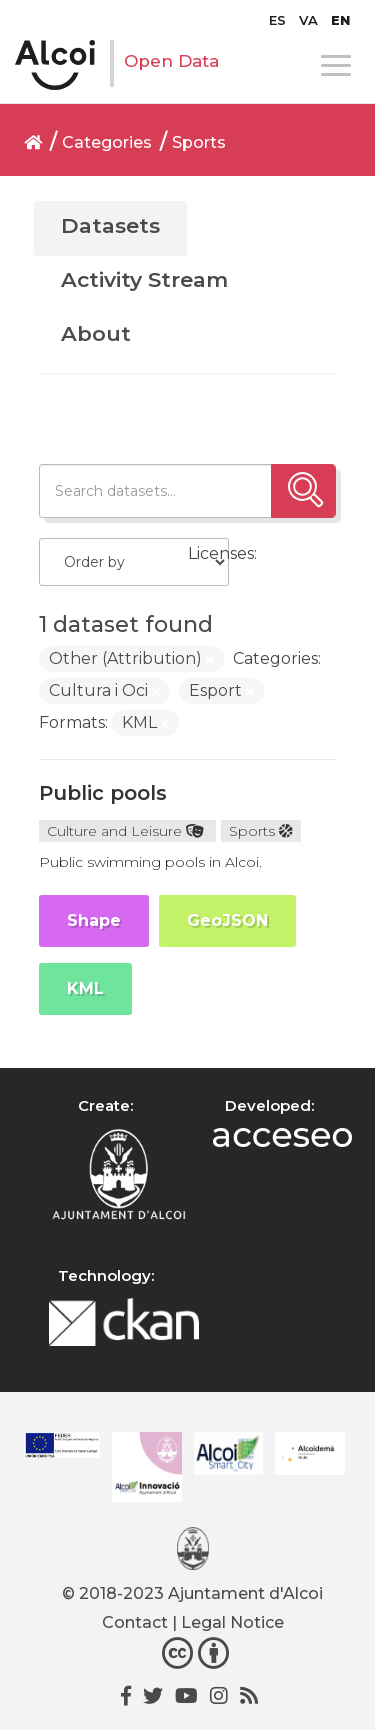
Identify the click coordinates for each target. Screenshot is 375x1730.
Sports (199, 142)
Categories (107, 142)
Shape (94, 920)
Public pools (103, 793)
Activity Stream (144, 279)
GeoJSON (227, 920)
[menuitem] (277, 20)
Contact (135, 1622)
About (96, 333)
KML (85, 988)
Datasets (110, 225)
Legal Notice (232, 1622)
